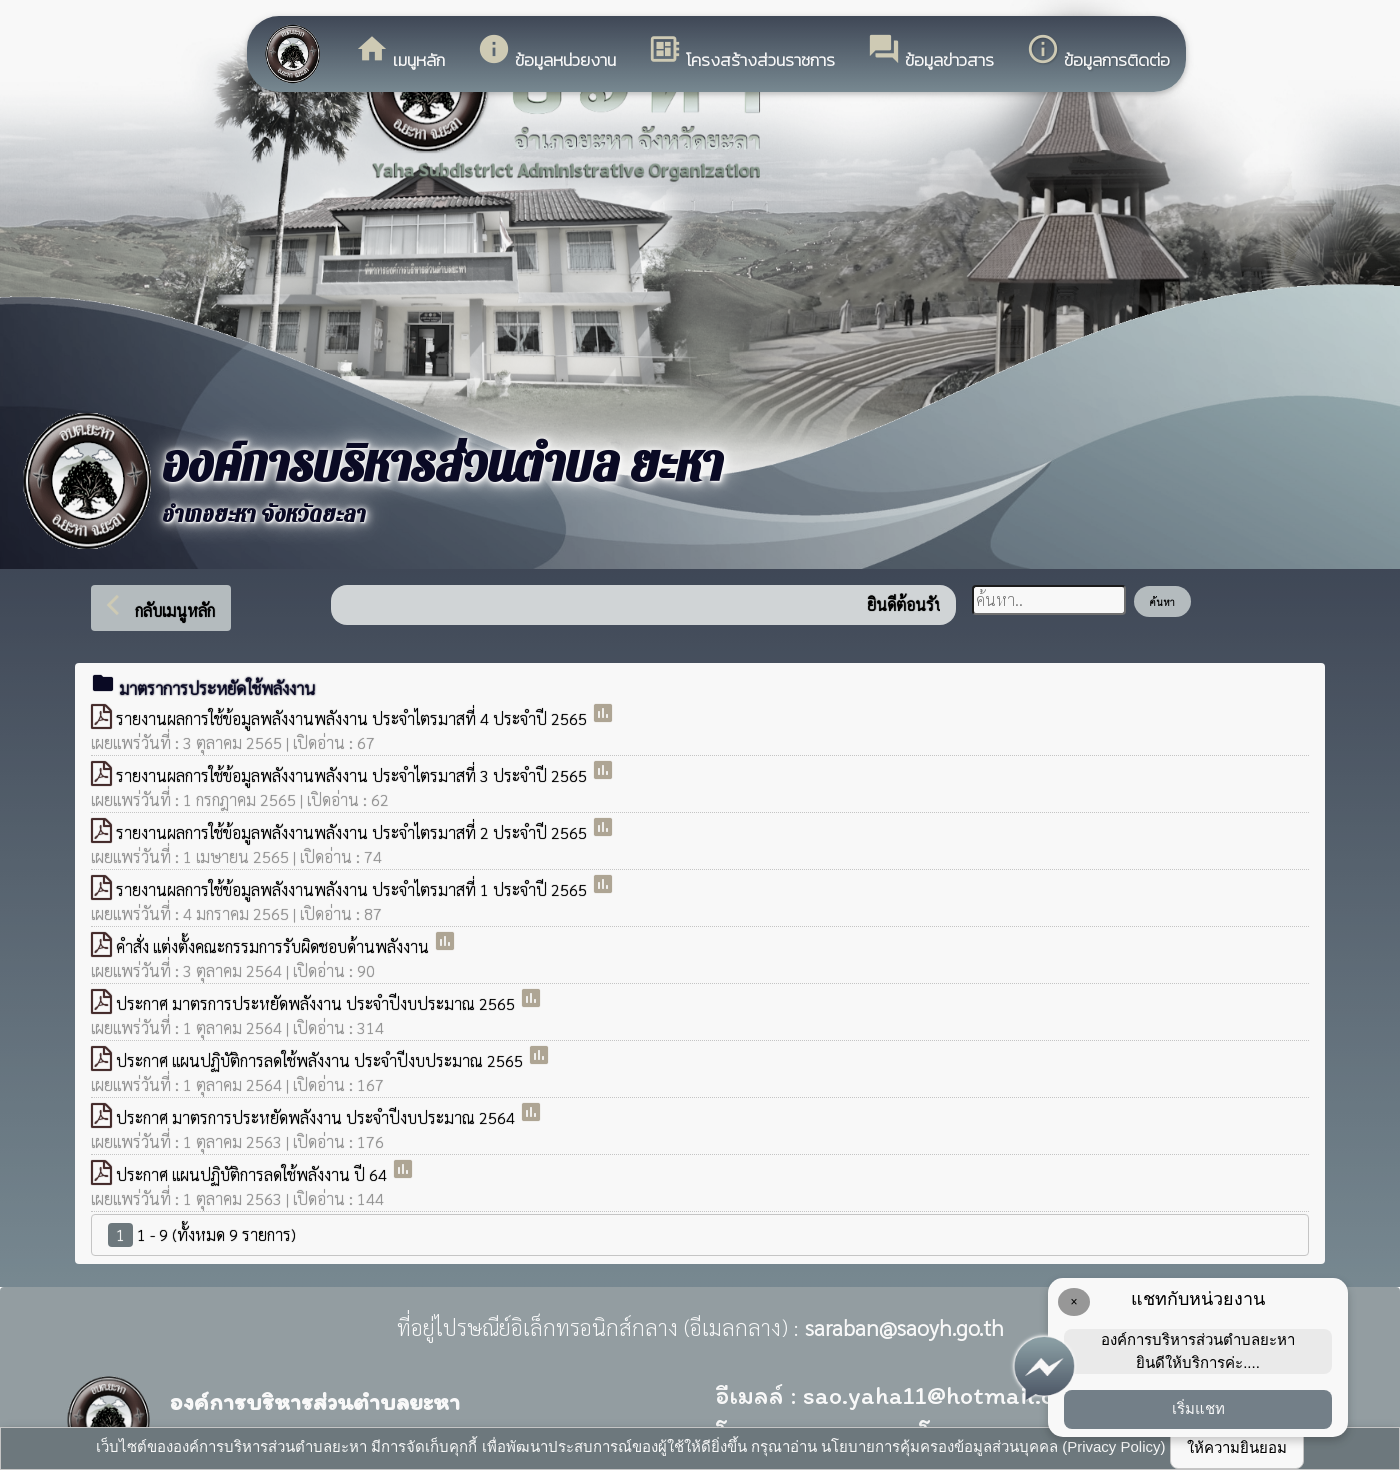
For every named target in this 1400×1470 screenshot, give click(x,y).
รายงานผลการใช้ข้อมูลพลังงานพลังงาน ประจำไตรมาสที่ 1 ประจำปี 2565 (353, 889)
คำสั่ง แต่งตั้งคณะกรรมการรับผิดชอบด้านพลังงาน (274, 946)
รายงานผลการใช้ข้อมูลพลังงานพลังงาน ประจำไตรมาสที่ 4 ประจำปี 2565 (353, 718)
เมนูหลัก (400, 52)
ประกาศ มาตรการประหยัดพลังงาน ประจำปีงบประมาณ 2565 (317, 1003)
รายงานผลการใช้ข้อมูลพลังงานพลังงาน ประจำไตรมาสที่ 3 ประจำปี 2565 (353, 775)
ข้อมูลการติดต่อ (1098, 52)
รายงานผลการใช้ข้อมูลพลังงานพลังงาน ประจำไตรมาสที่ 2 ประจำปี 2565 (353, 832)
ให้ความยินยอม (1237, 1447)
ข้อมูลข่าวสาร (930, 52)
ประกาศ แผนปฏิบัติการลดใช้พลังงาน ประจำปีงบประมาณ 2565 (321, 1060)
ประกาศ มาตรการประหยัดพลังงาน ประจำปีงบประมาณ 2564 (317, 1117)
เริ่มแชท (1198, 1408)
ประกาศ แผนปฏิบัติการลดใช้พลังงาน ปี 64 (253, 1174)
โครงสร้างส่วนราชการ (741, 52)
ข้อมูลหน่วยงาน (546, 52)
